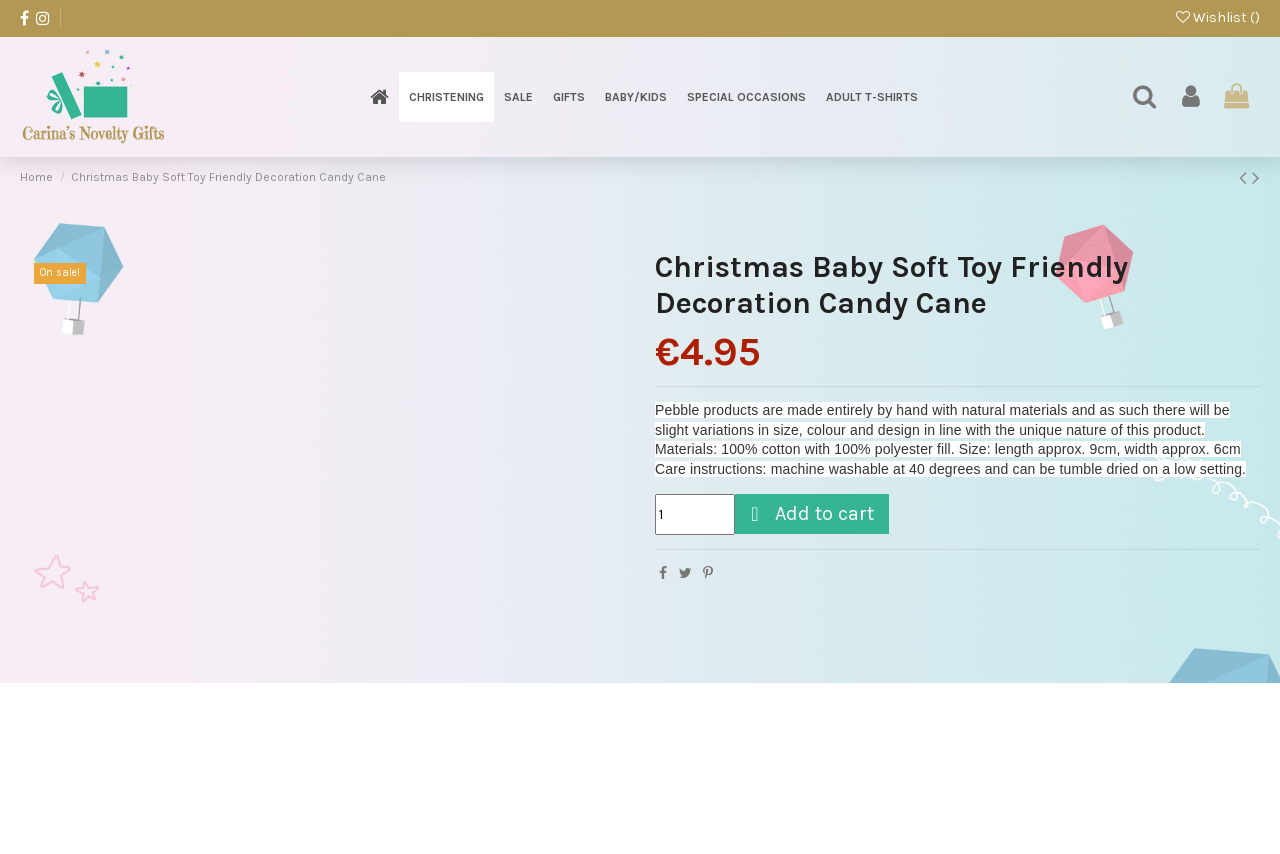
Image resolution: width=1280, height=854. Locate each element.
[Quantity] (695, 514)
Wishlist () (1218, 17)
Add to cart (809, 513)
